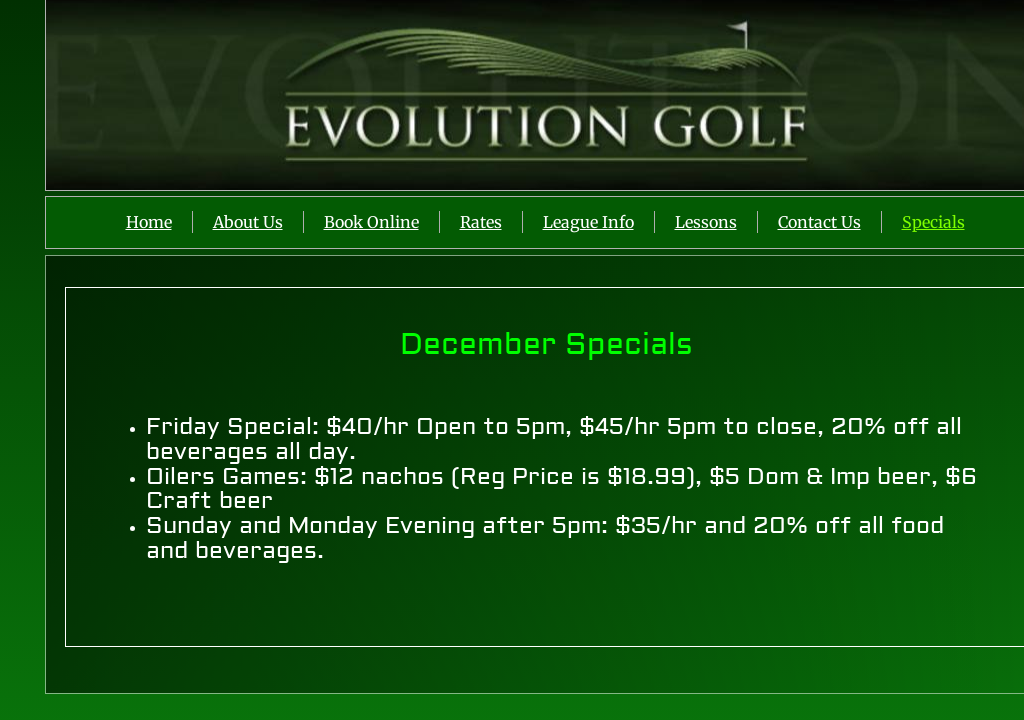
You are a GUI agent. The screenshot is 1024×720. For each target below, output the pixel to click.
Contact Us (819, 222)
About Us (248, 222)
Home (149, 222)
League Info (588, 222)
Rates (481, 222)
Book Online (371, 222)
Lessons (706, 222)
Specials (933, 222)
